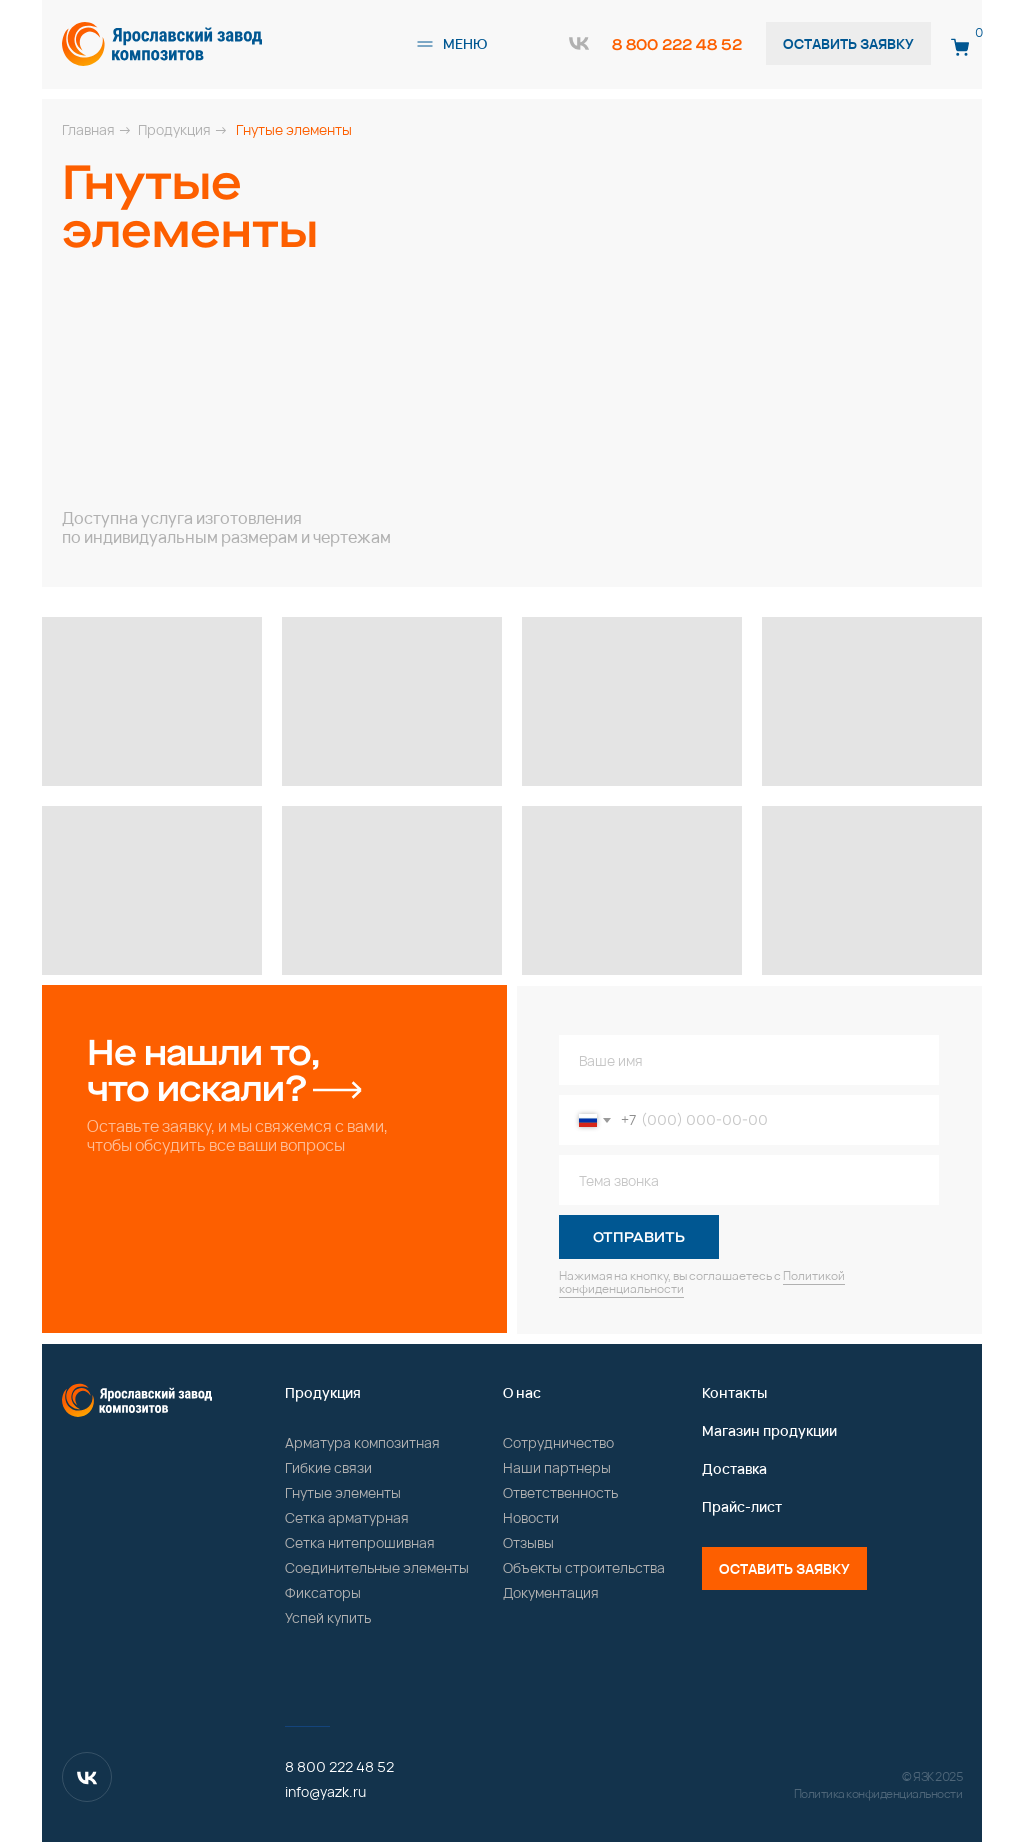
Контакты (734, 1392)
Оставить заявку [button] (848, 43)
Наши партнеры (557, 1467)
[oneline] (749, 1180)
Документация (551, 1592)
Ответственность (560, 1492)
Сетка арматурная (347, 1517)
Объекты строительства (584, 1567)
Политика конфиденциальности (878, 1793)
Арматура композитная (362, 1442)
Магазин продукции (769, 1430)
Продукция (323, 1392)
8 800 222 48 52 (677, 44)
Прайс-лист (742, 1506)
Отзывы (528, 1542)
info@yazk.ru (325, 1791)
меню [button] (465, 43)
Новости (531, 1517)
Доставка (734, 1468)
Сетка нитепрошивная (360, 1542)
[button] (425, 44)
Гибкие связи (328, 1467)
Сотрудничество (558, 1442)
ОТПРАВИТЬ (639, 1237)
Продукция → (183, 129)
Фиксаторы (323, 1592)
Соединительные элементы (377, 1567)
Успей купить (328, 1617)
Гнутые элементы (343, 1492)
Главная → (97, 129)
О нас (522, 1392)
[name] (749, 1060)
